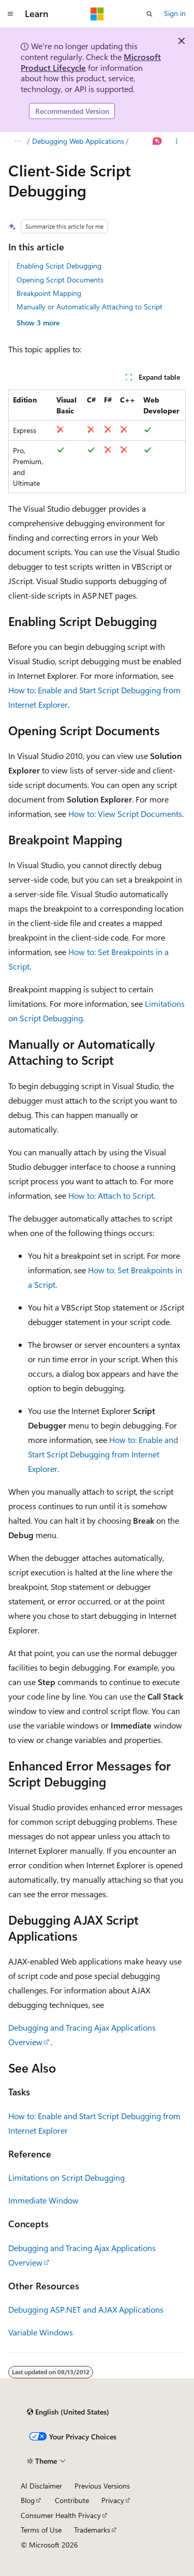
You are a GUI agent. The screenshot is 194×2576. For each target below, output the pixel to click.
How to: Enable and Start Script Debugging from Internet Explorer (103, 1454)
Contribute (72, 2500)
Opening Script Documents (60, 280)
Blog (28, 2500)
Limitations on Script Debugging (66, 2177)
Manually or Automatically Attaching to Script (89, 306)
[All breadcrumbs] (17, 141)
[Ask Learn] (157, 141)
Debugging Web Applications (78, 141)
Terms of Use (41, 2530)
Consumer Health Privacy (61, 2515)
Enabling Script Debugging (59, 266)
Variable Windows (40, 2332)
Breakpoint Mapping (49, 293)
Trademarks (92, 2530)
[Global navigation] (10, 14)
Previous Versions (102, 2486)
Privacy (112, 2500)
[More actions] (177, 141)
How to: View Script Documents (125, 813)
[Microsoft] (97, 14)
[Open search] (149, 14)
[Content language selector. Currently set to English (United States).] (68, 2412)
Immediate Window (43, 2200)
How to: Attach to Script (111, 1195)
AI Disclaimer (41, 2486)
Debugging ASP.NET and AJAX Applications (85, 2309)
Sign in (175, 13)
